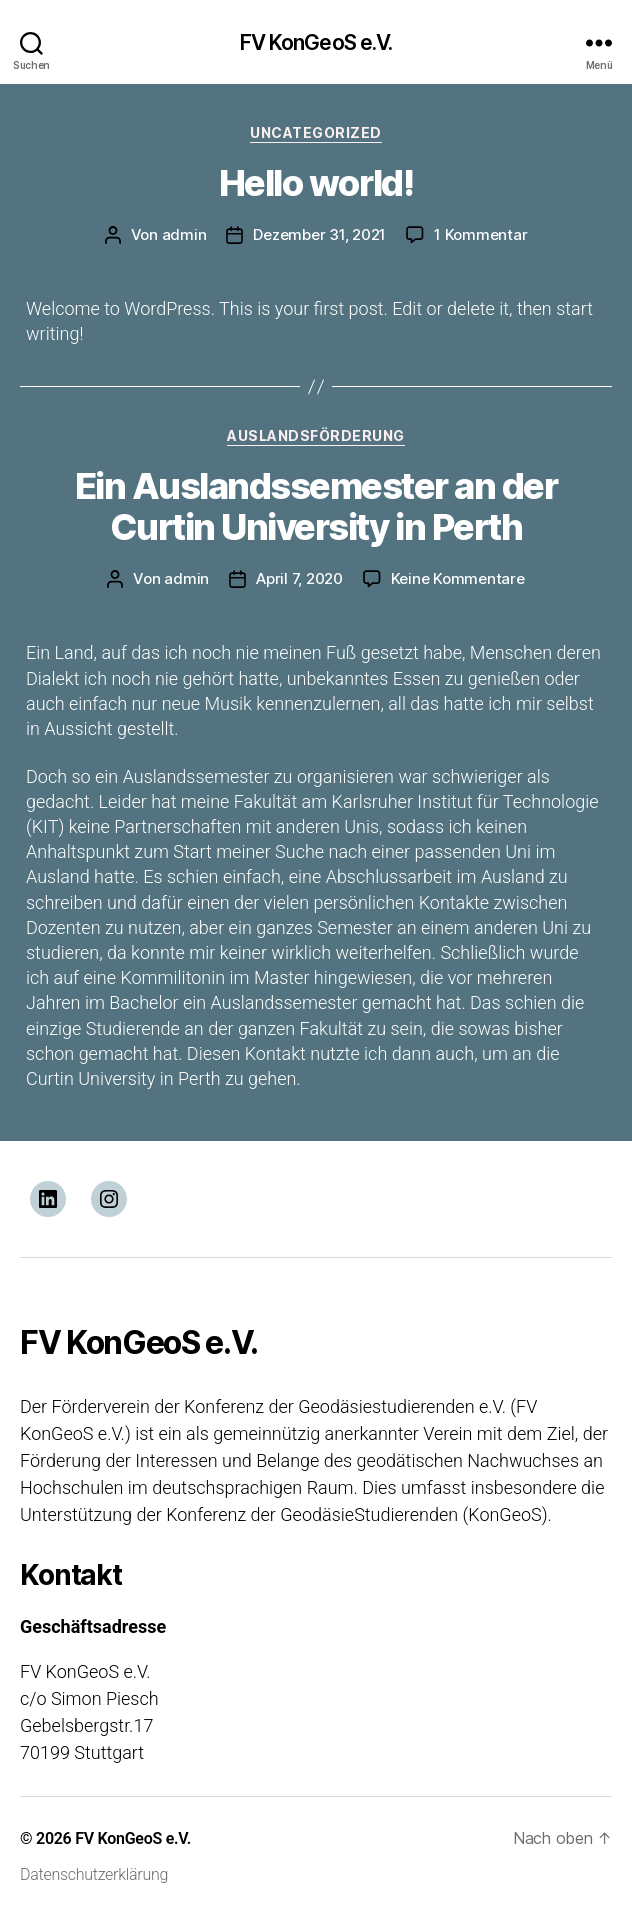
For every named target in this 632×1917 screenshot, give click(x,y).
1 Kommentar (480, 234)
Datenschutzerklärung (94, 1874)
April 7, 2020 (299, 578)
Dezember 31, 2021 (319, 234)
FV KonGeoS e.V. (316, 42)
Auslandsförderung (316, 435)
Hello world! (316, 183)
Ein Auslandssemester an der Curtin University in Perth (316, 506)
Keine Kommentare (458, 578)
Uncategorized (316, 132)
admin (184, 234)
